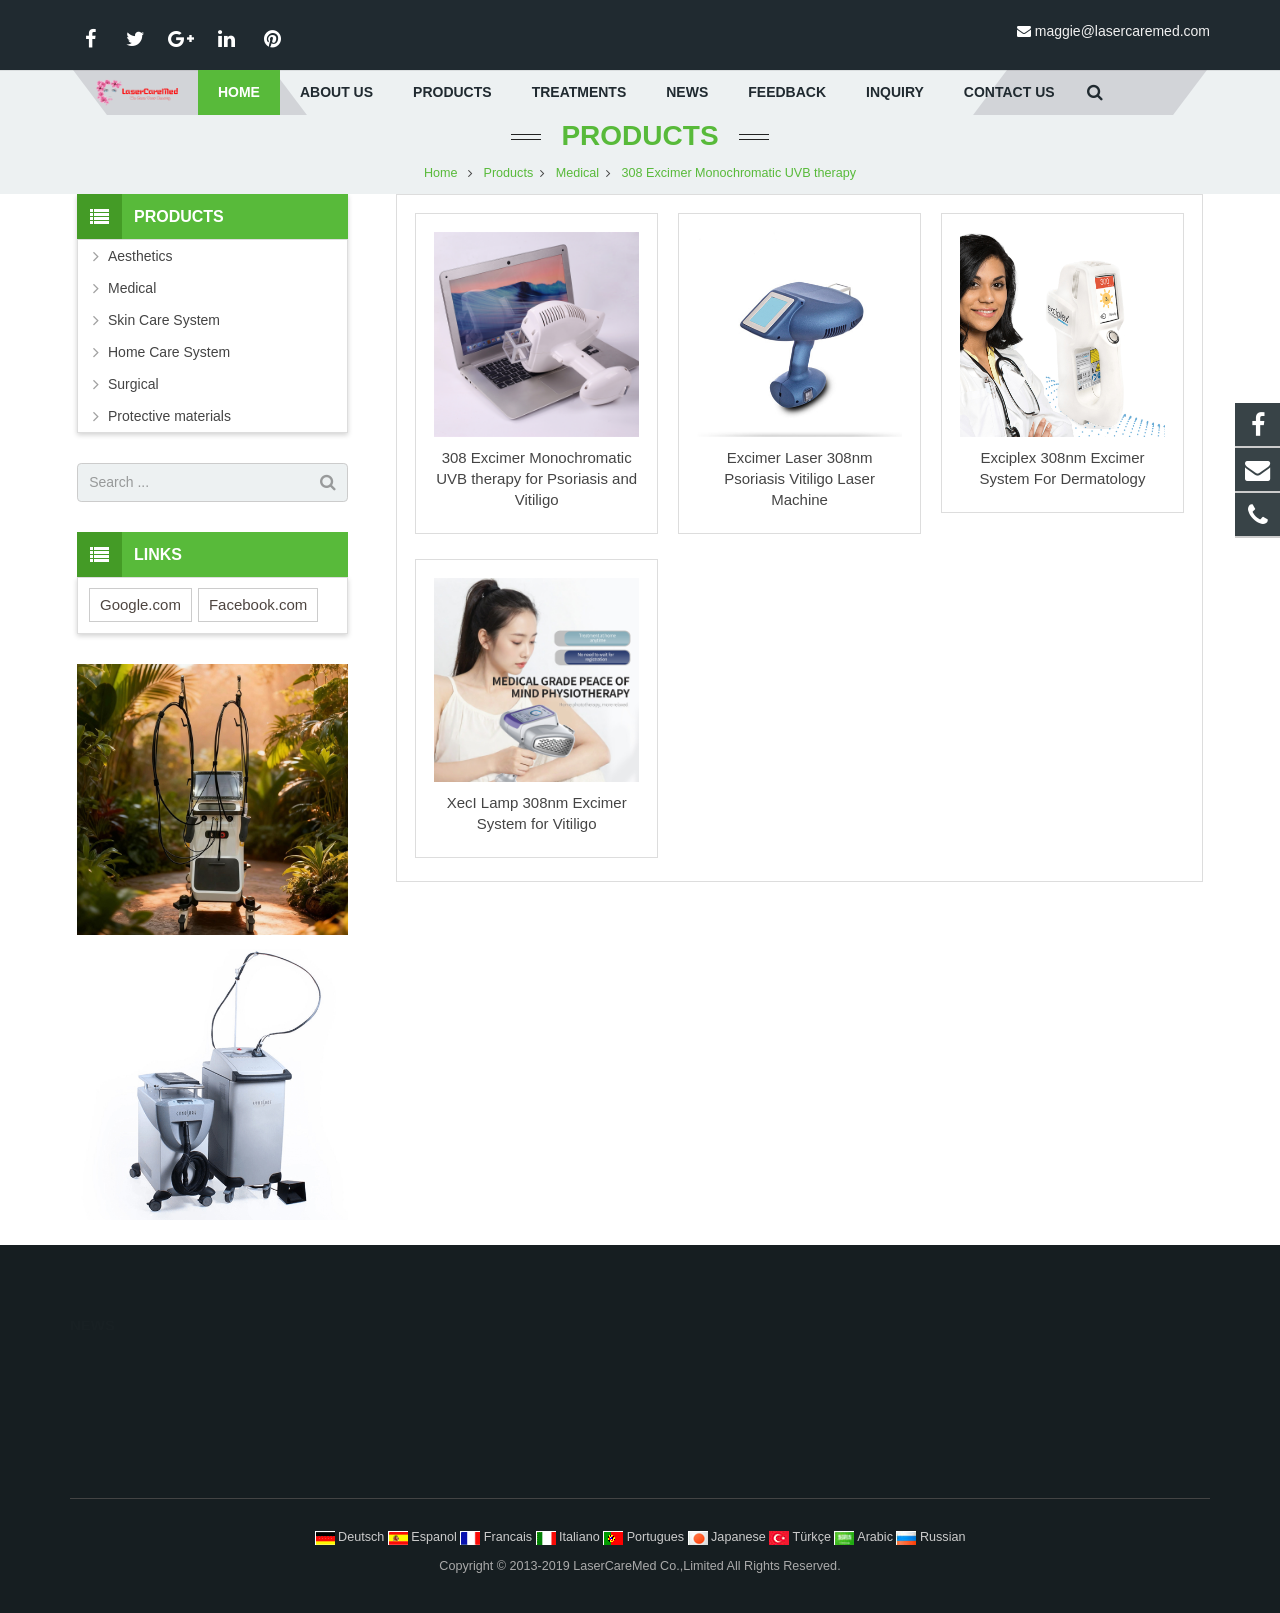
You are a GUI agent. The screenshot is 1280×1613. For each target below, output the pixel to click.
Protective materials (169, 420)
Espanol (424, 1537)
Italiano (570, 1537)
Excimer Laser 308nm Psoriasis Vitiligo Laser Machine (799, 482)
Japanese (729, 1537)
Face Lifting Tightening (729, 1395)
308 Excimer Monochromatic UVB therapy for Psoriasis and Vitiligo (536, 482)
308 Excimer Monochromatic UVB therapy (739, 177)
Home (441, 177)
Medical (577, 177)
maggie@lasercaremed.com (1122, 31)
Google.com (140, 608)
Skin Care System (164, 324)
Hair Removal (704, 1364)
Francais (497, 1537)
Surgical (133, 388)
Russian (930, 1537)
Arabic (865, 1537)
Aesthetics (140, 260)
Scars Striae (700, 1488)
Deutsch (351, 1537)
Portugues (645, 1537)
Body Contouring (713, 1426)
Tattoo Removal (710, 1457)
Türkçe (801, 1537)
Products (639, 139)
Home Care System (169, 356)
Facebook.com (258, 608)
